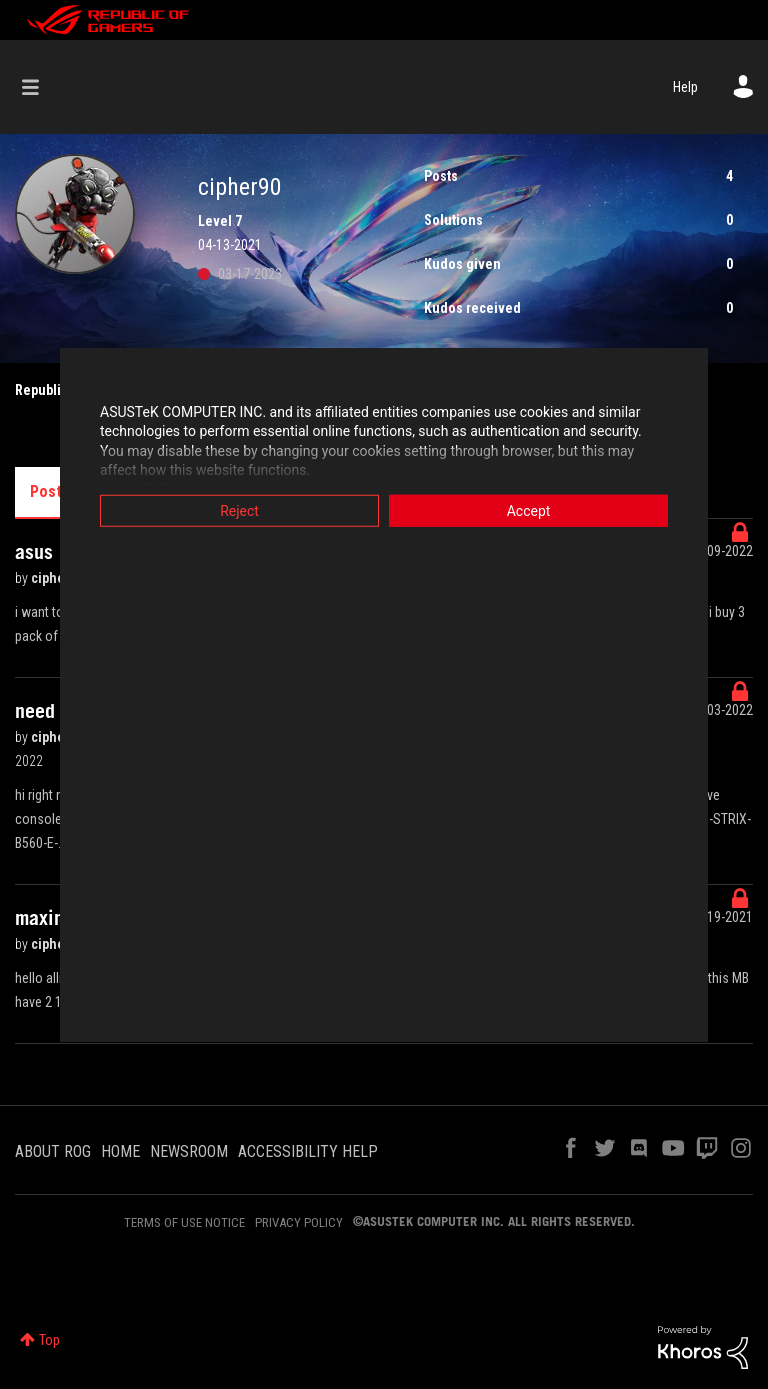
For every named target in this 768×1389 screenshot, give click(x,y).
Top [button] (49, 1340)
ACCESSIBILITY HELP (308, 1151)
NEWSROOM (189, 1151)
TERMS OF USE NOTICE (184, 1222)
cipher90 (59, 578)
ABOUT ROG (53, 1151)
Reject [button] (239, 510)
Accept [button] (529, 510)
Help (685, 87)
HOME (120, 1151)
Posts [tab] (50, 491)
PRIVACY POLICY (299, 1222)
